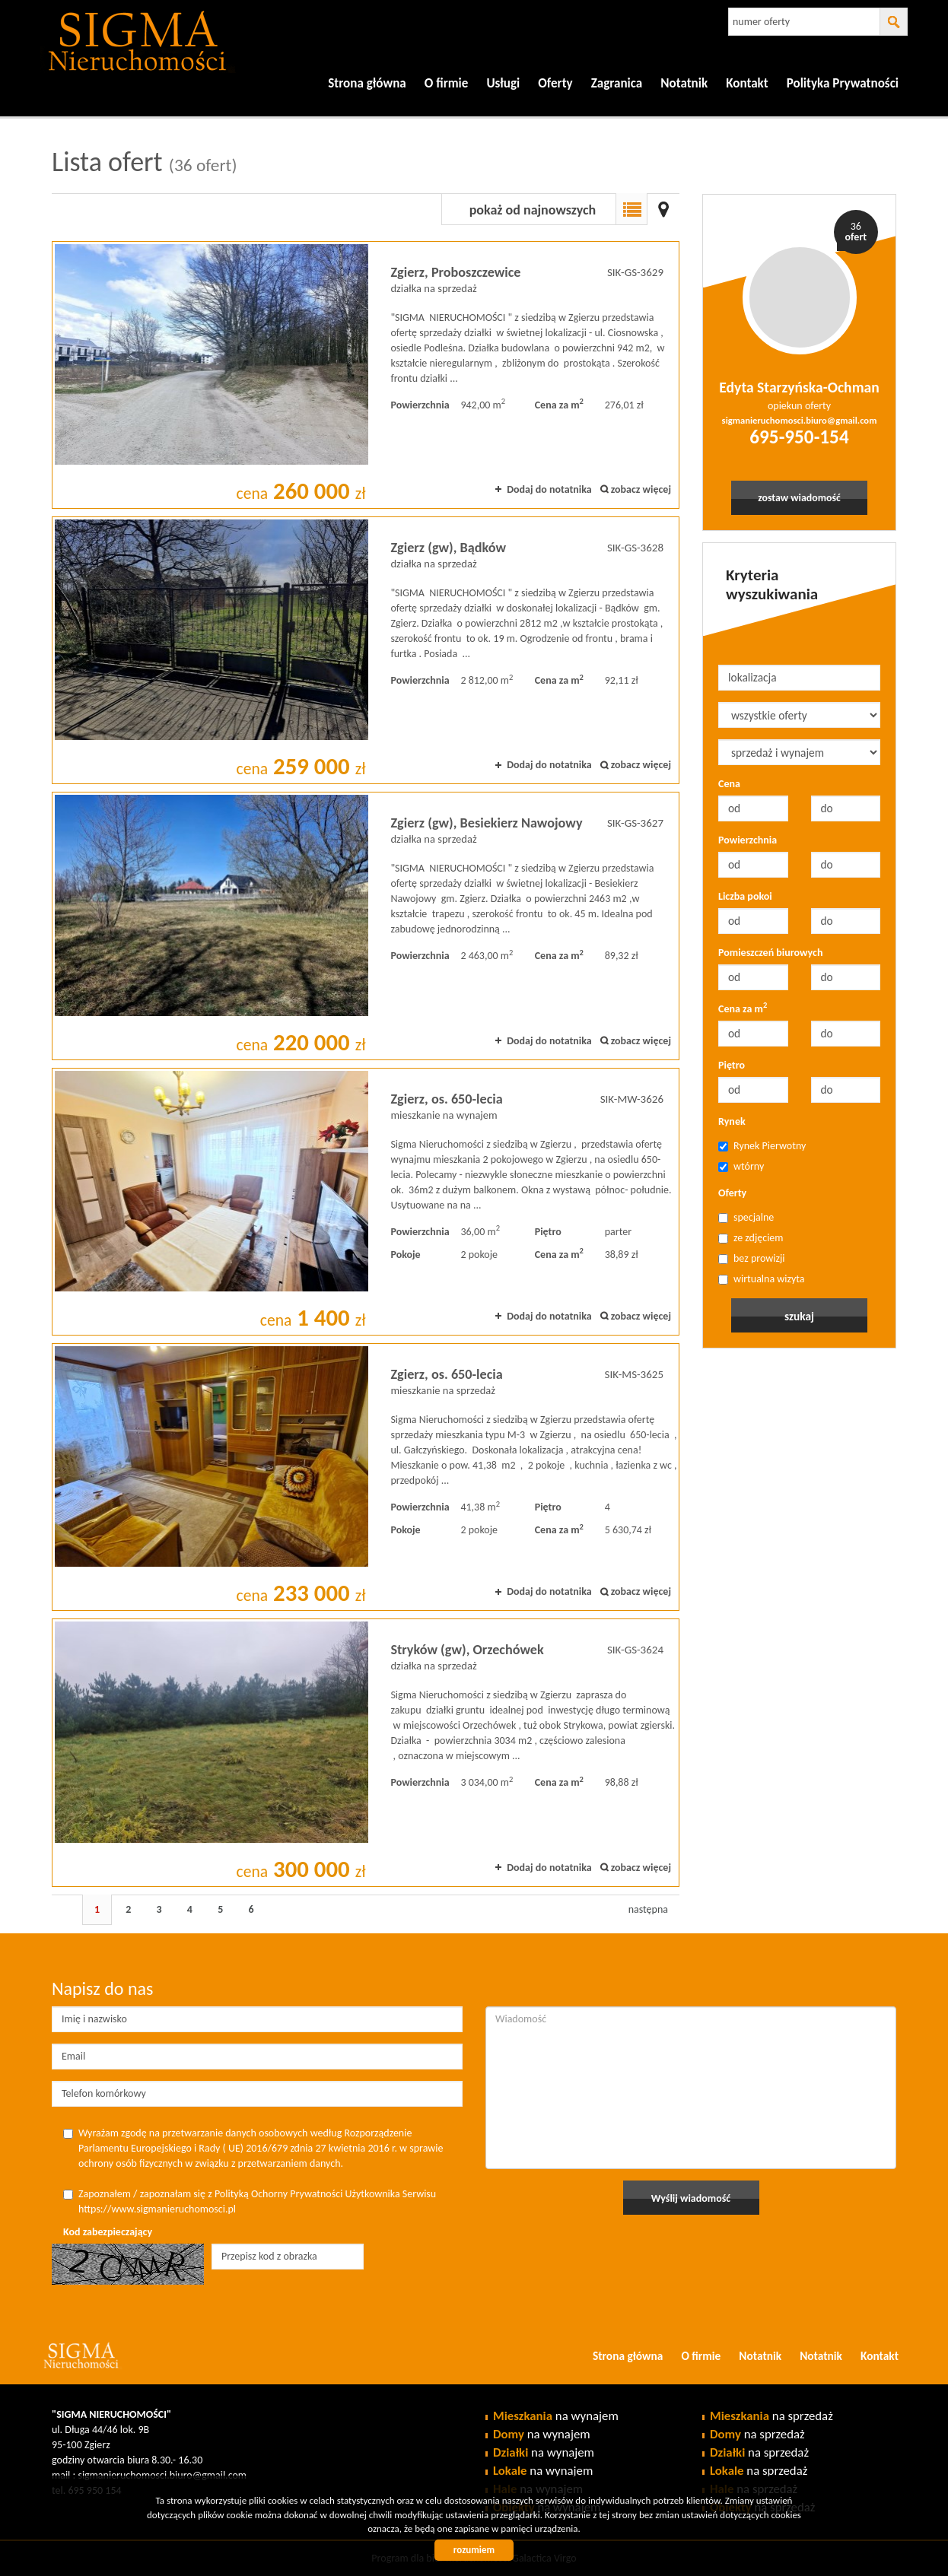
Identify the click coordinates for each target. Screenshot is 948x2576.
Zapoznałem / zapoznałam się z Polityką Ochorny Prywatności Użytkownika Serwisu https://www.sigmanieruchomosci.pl (249, 2201)
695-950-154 (798, 437)
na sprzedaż (771, 2416)
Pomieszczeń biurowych (770, 952)
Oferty (732, 1192)
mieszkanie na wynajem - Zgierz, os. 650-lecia (365, 1202)
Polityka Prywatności (843, 83)
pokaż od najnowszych (532, 210)
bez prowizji (751, 1258)
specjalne (746, 1217)
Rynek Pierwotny (762, 1145)
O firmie (447, 83)
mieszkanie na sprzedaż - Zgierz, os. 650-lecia (365, 1477)
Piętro (731, 1065)
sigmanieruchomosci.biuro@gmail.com (799, 420)
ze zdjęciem (751, 1237)
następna (648, 1909)
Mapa (663, 209)
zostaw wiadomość (799, 497)
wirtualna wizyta (761, 1278)
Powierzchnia (747, 840)
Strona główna (367, 83)
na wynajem (556, 2416)
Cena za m (742, 1008)
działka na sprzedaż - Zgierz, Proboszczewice (365, 375)
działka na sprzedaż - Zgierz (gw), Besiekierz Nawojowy (365, 925)
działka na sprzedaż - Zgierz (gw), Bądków (365, 650)
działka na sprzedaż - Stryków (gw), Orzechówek (365, 1752)
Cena (729, 783)
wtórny (741, 1166)
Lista (631, 209)
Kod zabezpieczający (107, 2231)
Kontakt (747, 83)
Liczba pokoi (745, 896)
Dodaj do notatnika (549, 489)
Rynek (732, 1121)
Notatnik (684, 83)
